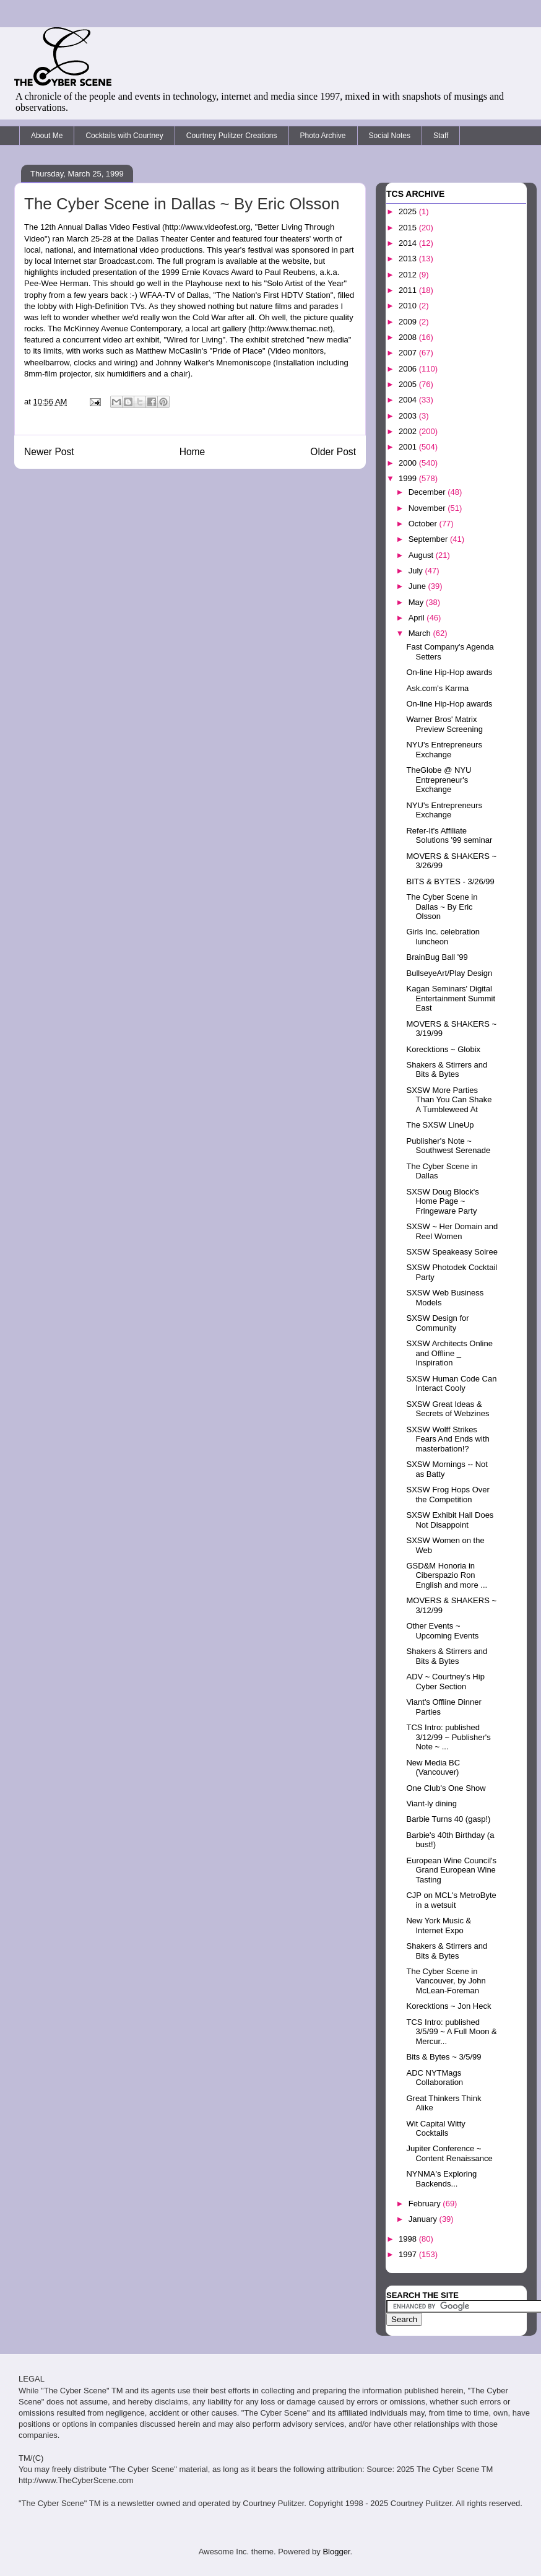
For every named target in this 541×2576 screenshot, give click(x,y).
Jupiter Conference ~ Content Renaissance (449, 2153)
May (417, 602)
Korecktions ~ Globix (443, 1049)
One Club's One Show (445, 1788)
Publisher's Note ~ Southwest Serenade (448, 1145)
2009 (409, 321)
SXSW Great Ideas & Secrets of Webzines (447, 1409)
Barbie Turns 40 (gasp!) (448, 1819)
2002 (409, 431)
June (418, 586)
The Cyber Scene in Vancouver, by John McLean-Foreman (445, 1981)
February (426, 2203)
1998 (409, 2238)
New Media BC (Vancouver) (433, 1767)
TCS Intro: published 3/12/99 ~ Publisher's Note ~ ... (448, 1737)
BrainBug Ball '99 (436, 957)
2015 (409, 227)
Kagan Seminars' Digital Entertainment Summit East (450, 998)
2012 (409, 274)
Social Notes (389, 135)
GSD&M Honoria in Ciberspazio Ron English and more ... (446, 1575)
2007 (409, 352)
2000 (409, 463)
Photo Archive (323, 135)
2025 (409, 211)
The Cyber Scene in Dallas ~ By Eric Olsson (441, 906)
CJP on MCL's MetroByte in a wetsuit (451, 1900)
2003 (409, 415)
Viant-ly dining (431, 1803)
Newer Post (49, 451)
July (417, 570)
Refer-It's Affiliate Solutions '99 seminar (449, 835)
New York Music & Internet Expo (438, 1925)
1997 (409, 2254)
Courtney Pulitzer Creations (231, 135)
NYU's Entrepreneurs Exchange (444, 749)
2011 (409, 290)
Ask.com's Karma (437, 688)
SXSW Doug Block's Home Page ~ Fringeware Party (442, 1201)
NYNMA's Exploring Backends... (441, 2178)
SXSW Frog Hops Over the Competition (447, 1494)
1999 (409, 478)
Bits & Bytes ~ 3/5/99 (443, 2056)
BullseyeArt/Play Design (449, 973)
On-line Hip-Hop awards (449, 672)
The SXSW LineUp (440, 1124)
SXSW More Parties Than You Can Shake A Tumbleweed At (448, 1100)
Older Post (333, 451)
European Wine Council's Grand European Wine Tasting (451, 1870)
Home (193, 451)
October (424, 523)
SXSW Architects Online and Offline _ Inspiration (449, 1353)
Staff (440, 135)
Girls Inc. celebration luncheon (443, 936)
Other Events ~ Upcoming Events (442, 1630)
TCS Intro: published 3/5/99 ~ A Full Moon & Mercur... (451, 2031)
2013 (409, 258)
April (418, 617)
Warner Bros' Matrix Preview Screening (444, 724)
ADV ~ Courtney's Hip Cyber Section (445, 1681)
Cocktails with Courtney (124, 135)
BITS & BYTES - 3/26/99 (450, 881)
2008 (409, 337)
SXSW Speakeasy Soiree (451, 1251)
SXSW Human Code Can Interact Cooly (451, 1383)
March (421, 633)
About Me (47, 135)
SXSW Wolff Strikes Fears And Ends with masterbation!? (447, 1439)
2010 (409, 305)
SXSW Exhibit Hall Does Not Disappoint (449, 1520)
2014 (409, 243)
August (422, 555)
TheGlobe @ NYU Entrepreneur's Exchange (438, 779)
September (429, 539)
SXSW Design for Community (437, 1323)
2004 (409, 399)
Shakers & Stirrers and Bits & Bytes (446, 1069)
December (428, 492)
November (428, 508)
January (424, 2219)
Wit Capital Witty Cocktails (435, 2128)
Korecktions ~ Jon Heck (448, 2006)
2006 (409, 368)
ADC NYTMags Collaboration (434, 2077)
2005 (409, 384)
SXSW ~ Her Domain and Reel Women (452, 1231)
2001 (409, 446)
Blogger (336, 2551)
